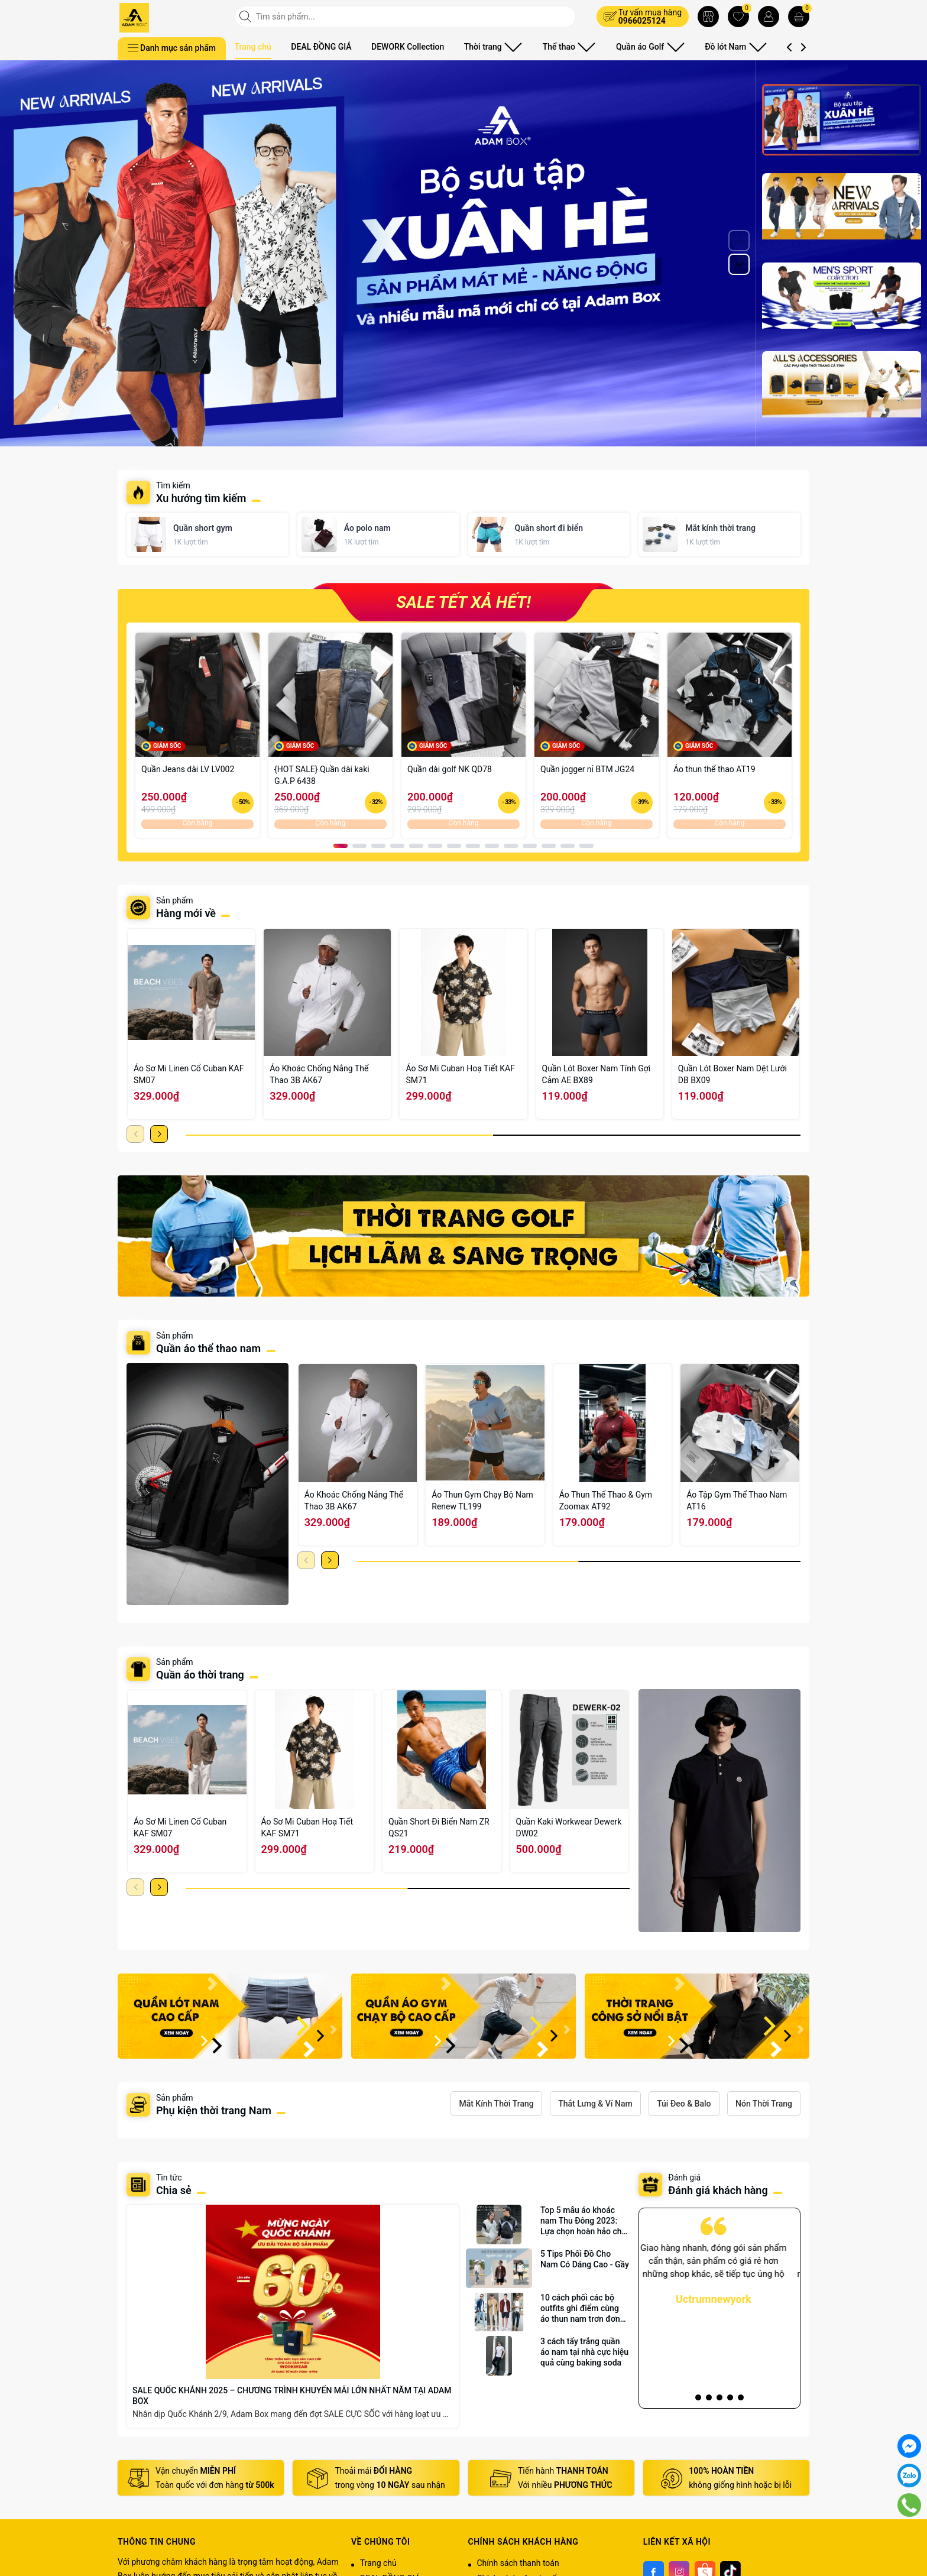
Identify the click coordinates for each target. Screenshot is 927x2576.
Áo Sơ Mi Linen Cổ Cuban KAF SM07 (189, 1074)
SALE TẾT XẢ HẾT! (463, 602)
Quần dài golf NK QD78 (449, 769)
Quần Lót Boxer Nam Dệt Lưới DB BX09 (732, 1074)
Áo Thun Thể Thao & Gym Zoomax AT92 (605, 1500)
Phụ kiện (768, 46)
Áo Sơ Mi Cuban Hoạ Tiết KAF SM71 (460, 1074)
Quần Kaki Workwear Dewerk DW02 (569, 1827)
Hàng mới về (186, 913)
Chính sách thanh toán (518, 2563)
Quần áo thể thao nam (210, 1348)
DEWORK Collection (407, 46)
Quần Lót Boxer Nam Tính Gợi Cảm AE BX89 (596, 1074)
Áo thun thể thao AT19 (714, 769)
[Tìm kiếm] (246, 16)
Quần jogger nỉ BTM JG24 (587, 769)
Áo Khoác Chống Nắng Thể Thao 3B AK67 (319, 1074)
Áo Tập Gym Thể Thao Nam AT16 (736, 1500)
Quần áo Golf (625, 46)
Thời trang (488, 46)
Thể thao (554, 46)
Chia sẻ (174, 2190)
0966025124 (642, 20)
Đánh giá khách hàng (717, 2190)
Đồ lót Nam (701, 46)
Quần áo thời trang (200, 1674)
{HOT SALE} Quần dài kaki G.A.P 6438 (321, 775)
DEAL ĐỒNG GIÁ (321, 46)
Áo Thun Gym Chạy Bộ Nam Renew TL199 (482, 1500)
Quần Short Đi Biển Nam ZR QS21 (439, 1827)
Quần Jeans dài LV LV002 (187, 769)
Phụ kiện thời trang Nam (213, 2110)
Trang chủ (253, 46)
